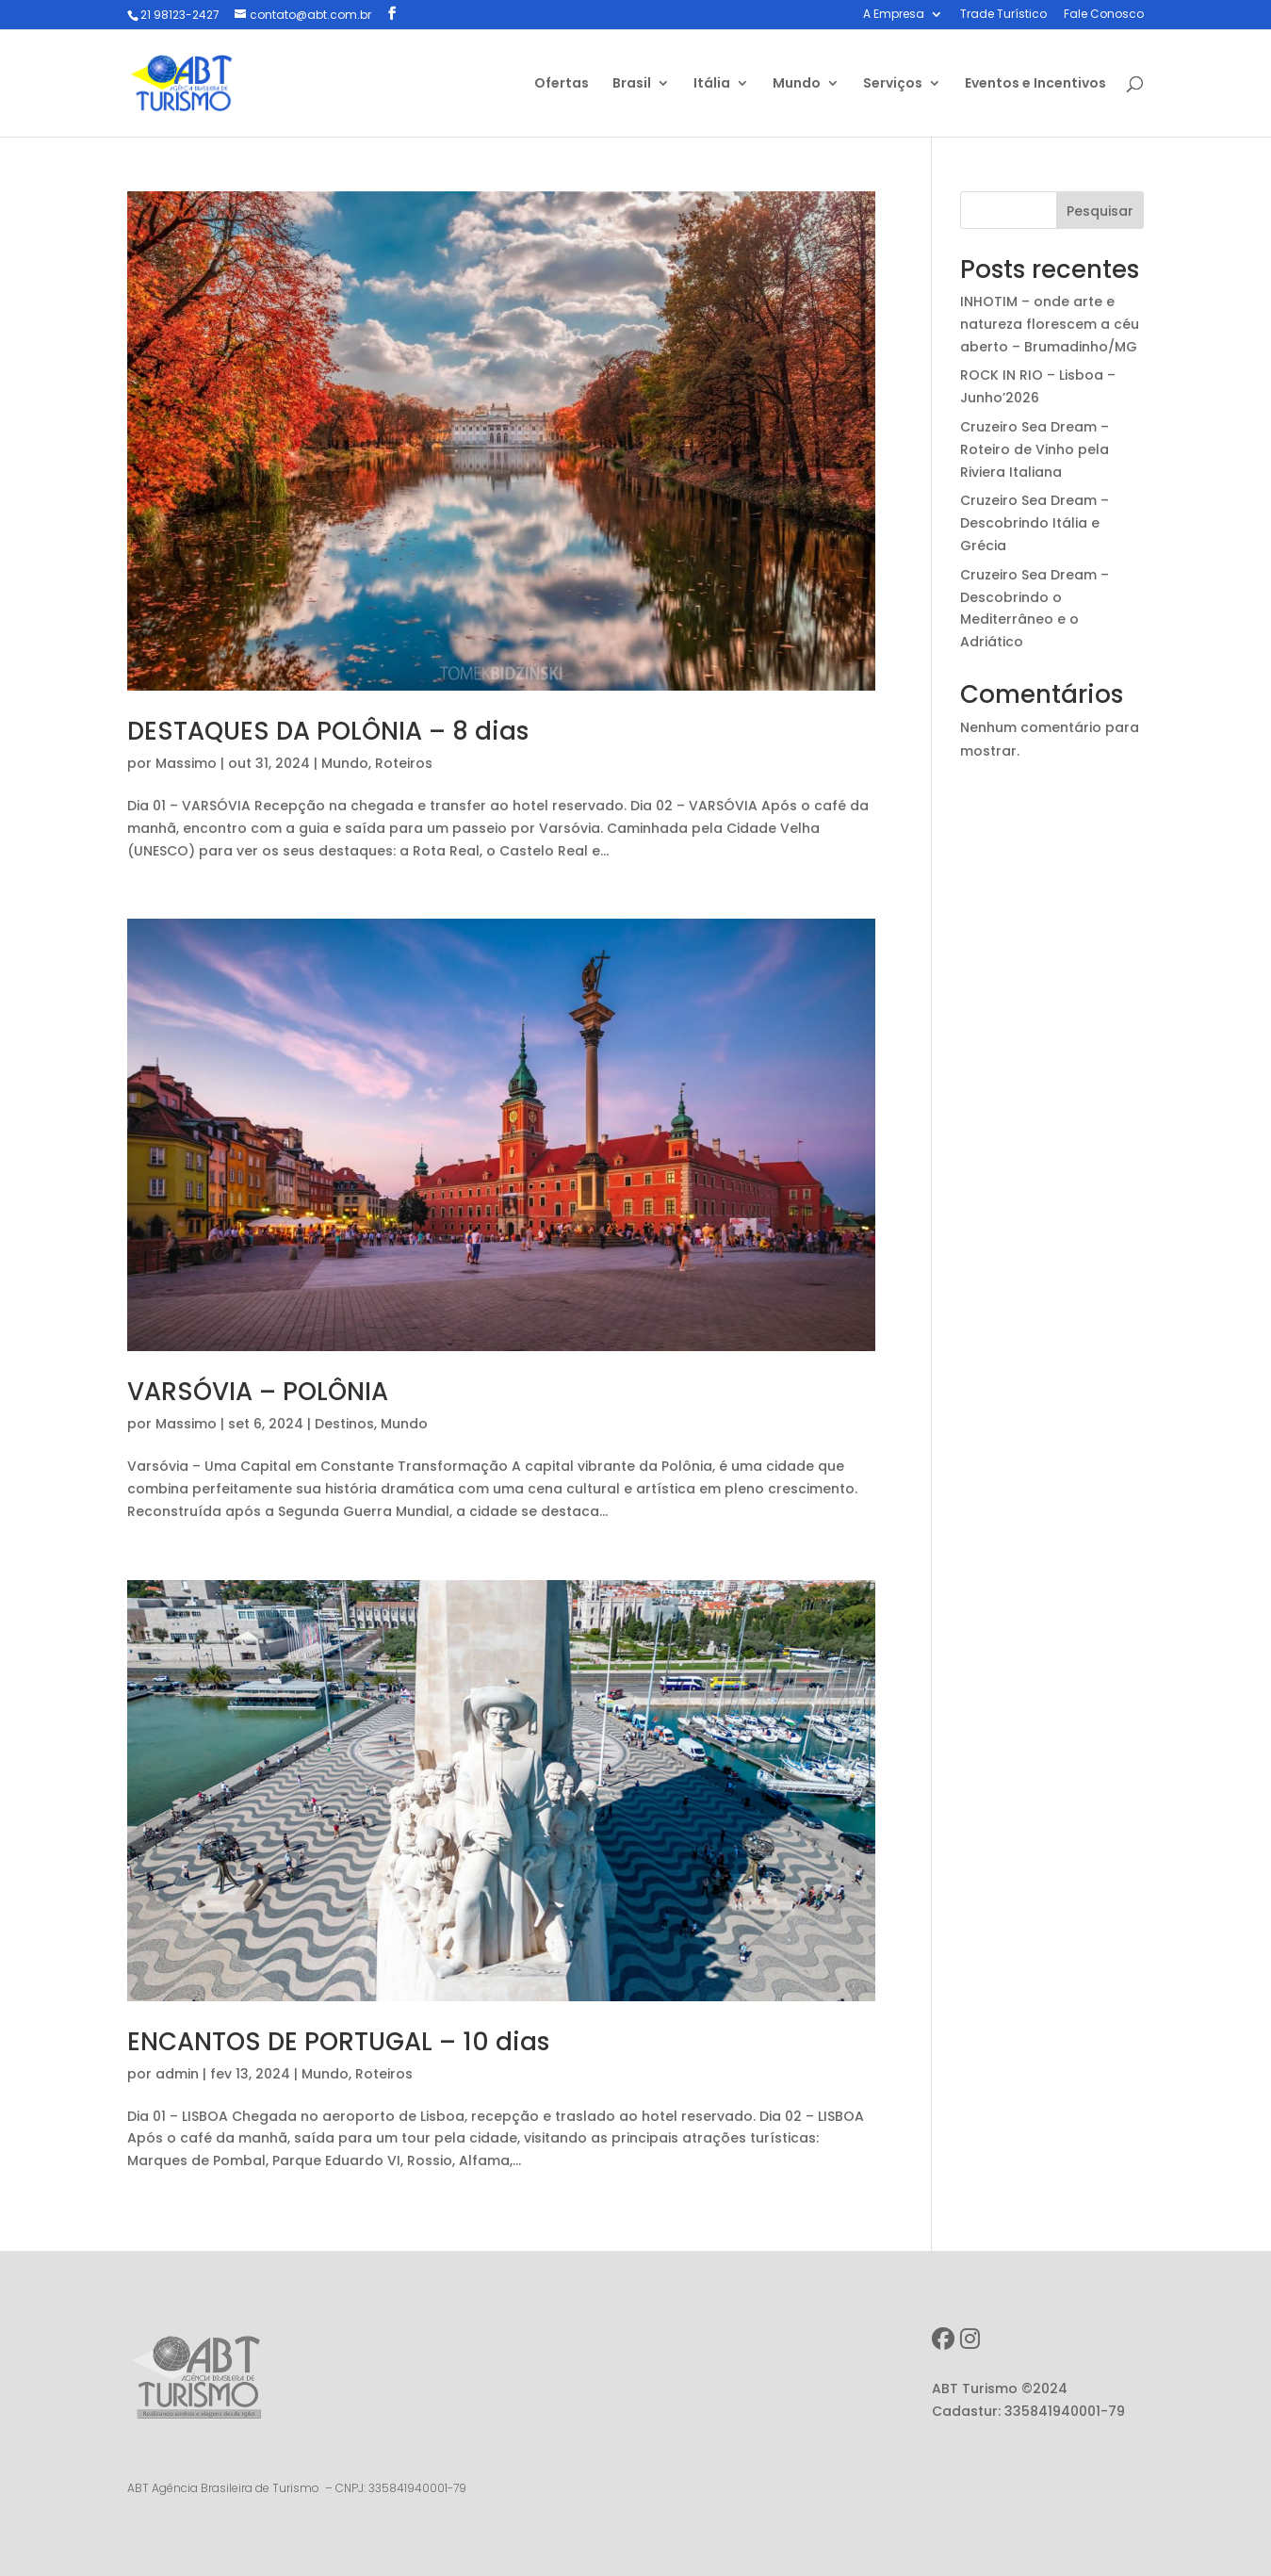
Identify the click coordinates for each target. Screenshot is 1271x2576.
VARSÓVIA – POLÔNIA (257, 1392)
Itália (711, 84)
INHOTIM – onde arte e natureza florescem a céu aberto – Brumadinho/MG (1049, 324)
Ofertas (561, 84)
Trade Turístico (1003, 15)
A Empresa (893, 15)
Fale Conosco (1104, 15)
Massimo (186, 763)
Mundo (797, 84)
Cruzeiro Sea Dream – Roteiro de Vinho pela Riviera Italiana (1034, 449)
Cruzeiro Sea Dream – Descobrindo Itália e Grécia (1034, 523)
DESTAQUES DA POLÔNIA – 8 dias (328, 731)
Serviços (892, 84)
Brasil (631, 84)
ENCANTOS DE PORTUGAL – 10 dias (338, 2042)
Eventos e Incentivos (1035, 84)
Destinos (344, 1423)
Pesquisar (1100, 211)
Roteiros (403, 763)
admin (177, 2073)
